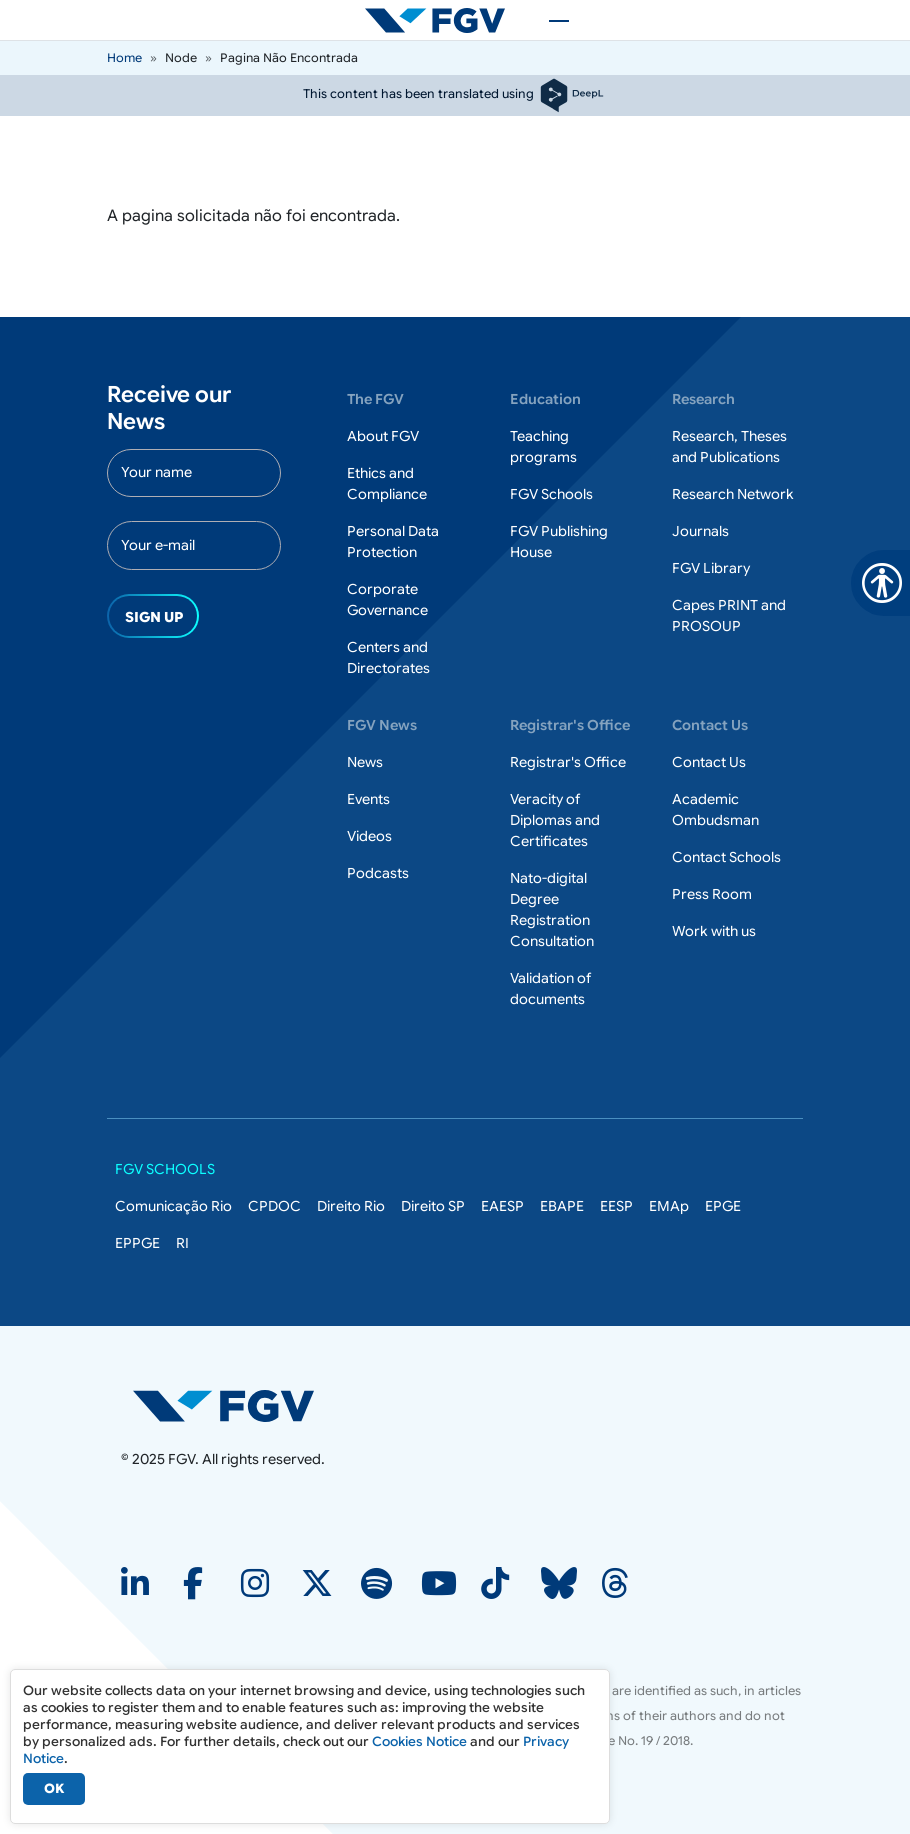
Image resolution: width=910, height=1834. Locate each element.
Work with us (714, 931)
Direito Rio (351, 1206)
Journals (700, 531)
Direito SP (433, 1206)
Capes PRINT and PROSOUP (729, 615)
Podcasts (378, 873)
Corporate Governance (387, 599)
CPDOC (274, 1206)
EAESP (502, 1206)
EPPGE (137, 1243)
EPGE (723, 1206)
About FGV (383, 436)
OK (54, 1788)
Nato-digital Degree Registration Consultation (552, 909)
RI (182, 1243)
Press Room (712, 894)
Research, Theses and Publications (729, 446)
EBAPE (562, 1206)
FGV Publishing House (559, 541)
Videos (369, 836)
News (365, 762)
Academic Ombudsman (715, 809)
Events (368, 799)
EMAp (669, 1206)
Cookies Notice (419, 1741)
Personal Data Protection (393, 541)
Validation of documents (550, 988)
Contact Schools (726, 857)
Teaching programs (543, 446)
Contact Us (709, 762)
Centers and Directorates (388, 657)
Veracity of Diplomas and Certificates (555, 820)
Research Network (733, 494)
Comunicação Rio (173, 1206)
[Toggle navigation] (549, 20)
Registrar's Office (568, 762)
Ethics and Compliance (387, 483)
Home (124, 57)
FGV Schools (551, 494)
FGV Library (711, 568)
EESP (616, 1206)
